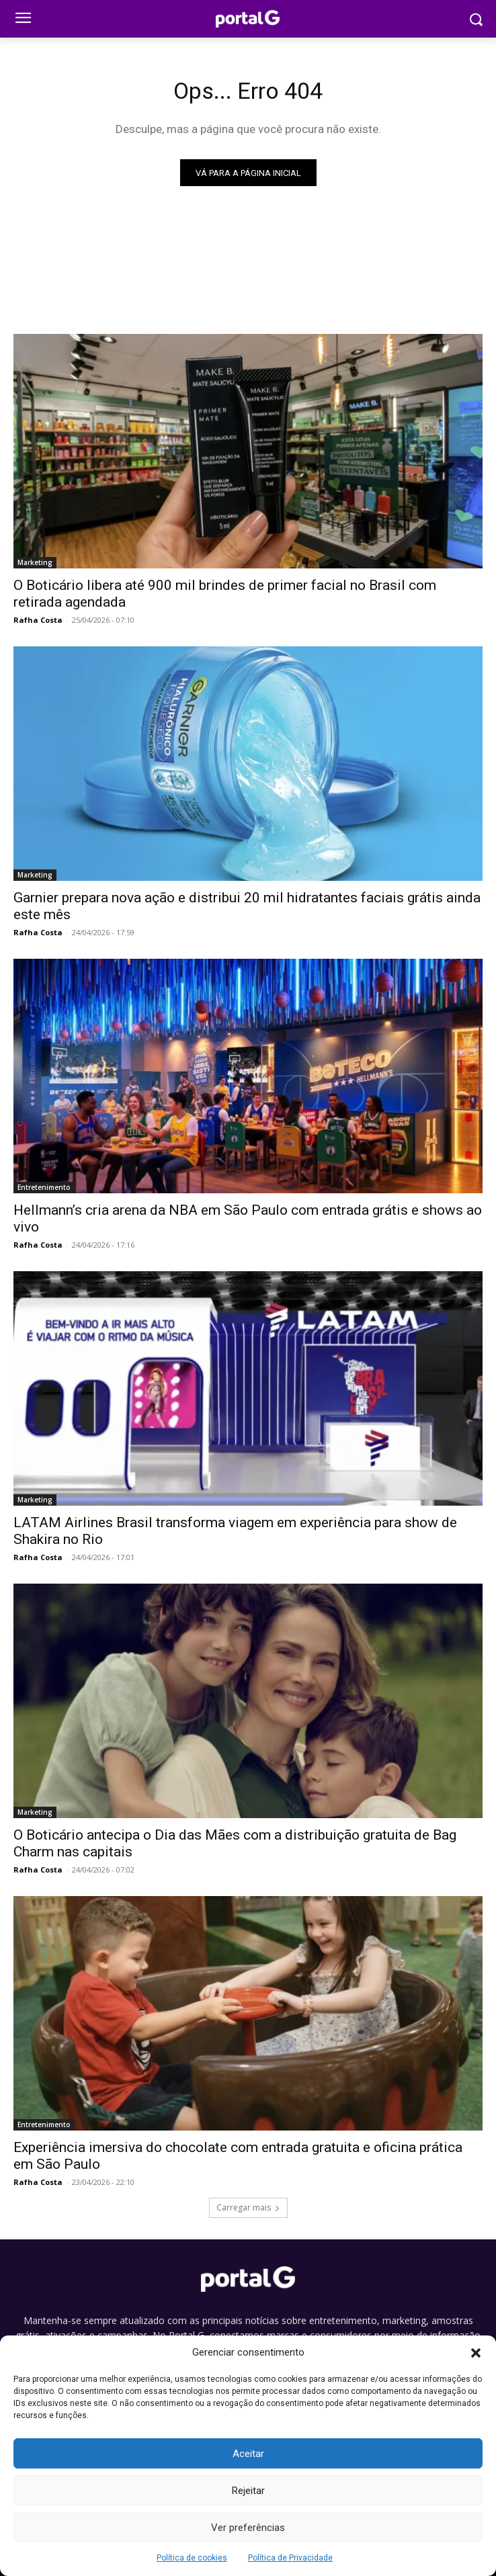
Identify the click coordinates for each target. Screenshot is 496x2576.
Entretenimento (44, 1187)
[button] (476, 2353)
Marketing (34, 562)
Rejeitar (248, 2491)
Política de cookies (192, 2558)
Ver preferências (248, 2528)
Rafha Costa (38, 620)
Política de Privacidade (290, 2558)
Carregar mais (248, 2207)
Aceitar (248, 2454)
